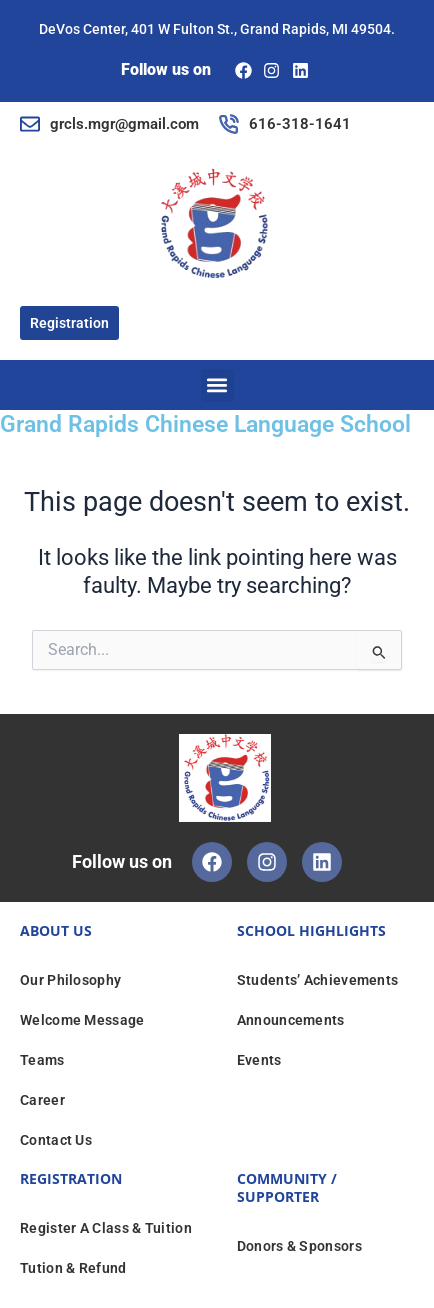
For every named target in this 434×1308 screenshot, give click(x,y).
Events (259, 1060)
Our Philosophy (70, 980)
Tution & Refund (73, 1268)
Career (42, 1100)
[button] (217, 385)
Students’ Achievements (318, 980)
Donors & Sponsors (299, 1246)
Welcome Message (82, 1020)
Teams (42, 1060)
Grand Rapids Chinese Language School (205, 424)
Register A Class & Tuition (106, 1228)
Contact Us (56, 1140)
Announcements (291, 1020)
